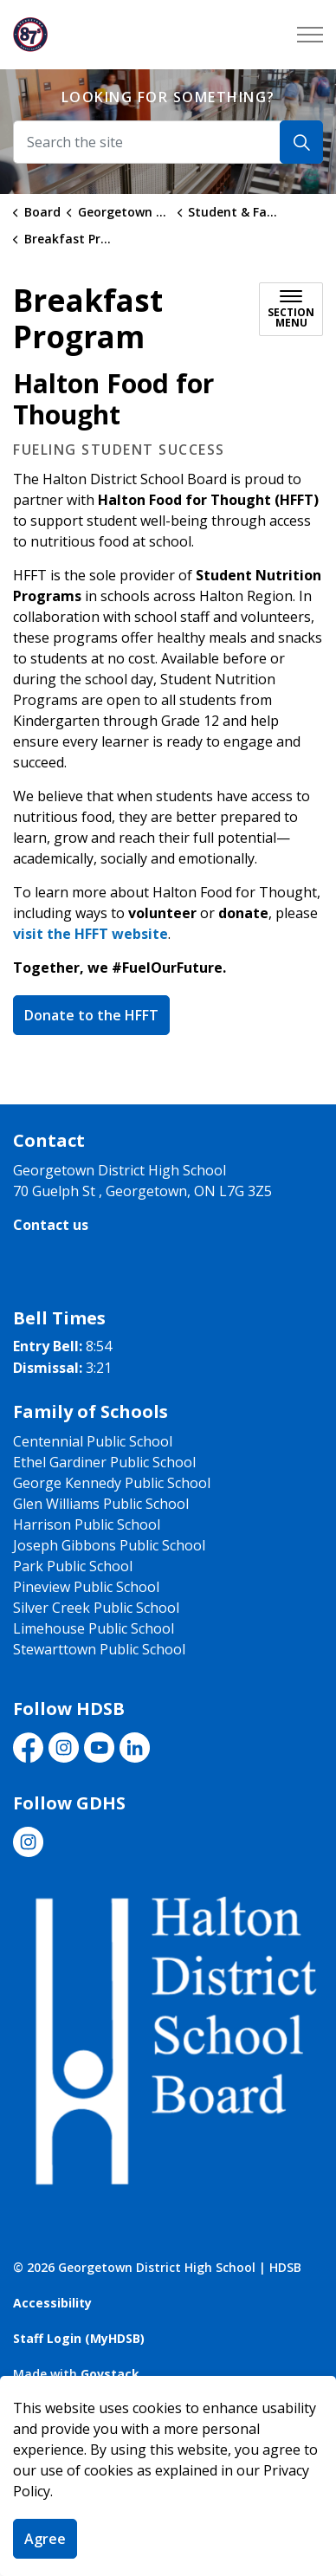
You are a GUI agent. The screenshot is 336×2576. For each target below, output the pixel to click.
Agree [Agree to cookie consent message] (45, 2539)
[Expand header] (310, 34)
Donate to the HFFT (91, 1015)
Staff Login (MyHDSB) (79, 2338)
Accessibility (52, 2302)
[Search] (301, 142)
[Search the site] (168, 142)
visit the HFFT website (90, 933)
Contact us (50, 1224)
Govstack (110, 2374)
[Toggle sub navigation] (291, 309)
